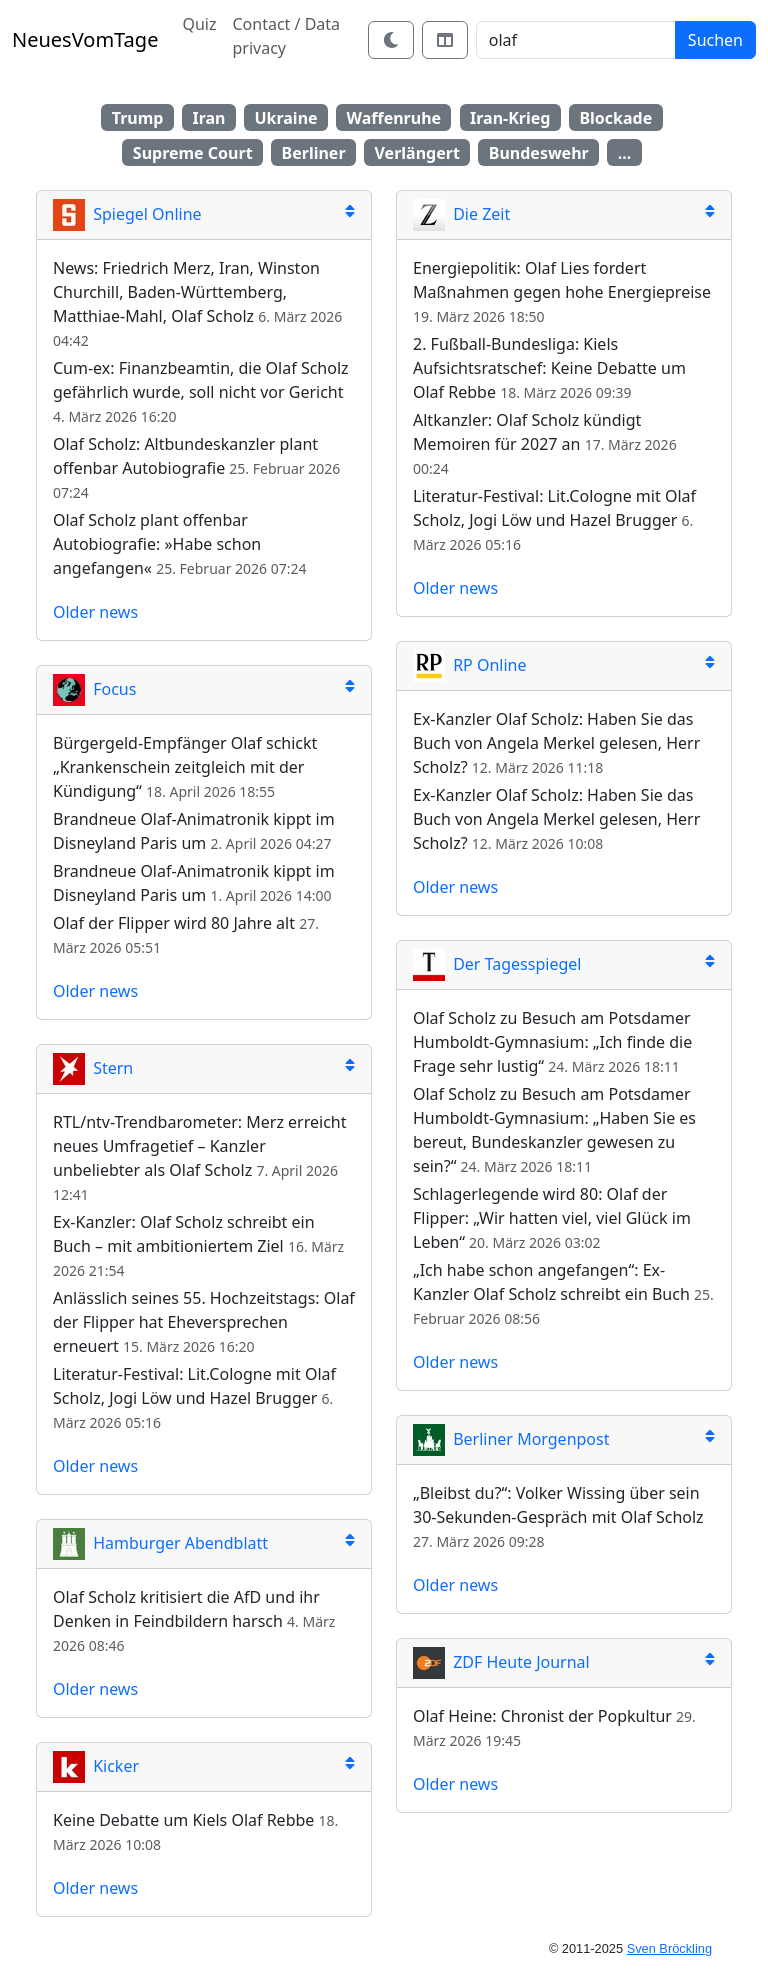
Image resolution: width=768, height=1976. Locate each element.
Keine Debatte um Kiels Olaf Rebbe (183, 1820)
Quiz (199, 24)
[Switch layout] (445, 40)
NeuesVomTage (85, 39)
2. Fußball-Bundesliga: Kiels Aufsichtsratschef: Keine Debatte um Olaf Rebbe (549, 368)
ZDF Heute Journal (501, 1662)
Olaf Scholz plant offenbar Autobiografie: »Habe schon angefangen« (157, 544)
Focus (94, 689)
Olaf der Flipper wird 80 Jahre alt (174, 923)
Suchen (715, 40)
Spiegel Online (127, 214)
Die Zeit (461, 214)
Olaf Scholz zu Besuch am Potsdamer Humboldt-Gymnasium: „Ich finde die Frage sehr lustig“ (552, 1042)
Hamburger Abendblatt (160, 1543)
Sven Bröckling (669, 1948)
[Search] (576, 40)
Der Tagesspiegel (497, 964)
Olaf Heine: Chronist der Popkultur (542, 1716)
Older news (95, 612)
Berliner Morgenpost (511, 1439)
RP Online (470, 665)
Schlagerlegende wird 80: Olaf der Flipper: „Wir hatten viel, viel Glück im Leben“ (552, 1218)
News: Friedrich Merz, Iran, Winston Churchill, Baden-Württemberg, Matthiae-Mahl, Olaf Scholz (186, 292)
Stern (93, 1068)
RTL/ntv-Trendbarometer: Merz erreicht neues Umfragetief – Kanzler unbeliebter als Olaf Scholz (200, 1146)
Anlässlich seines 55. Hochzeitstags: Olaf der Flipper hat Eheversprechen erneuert (204, 1322)
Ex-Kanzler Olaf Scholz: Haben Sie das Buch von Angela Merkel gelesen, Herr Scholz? (556, 743)
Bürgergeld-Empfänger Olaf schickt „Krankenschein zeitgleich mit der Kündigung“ (185, 767)
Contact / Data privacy (286, 36)
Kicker (96, 1766)
